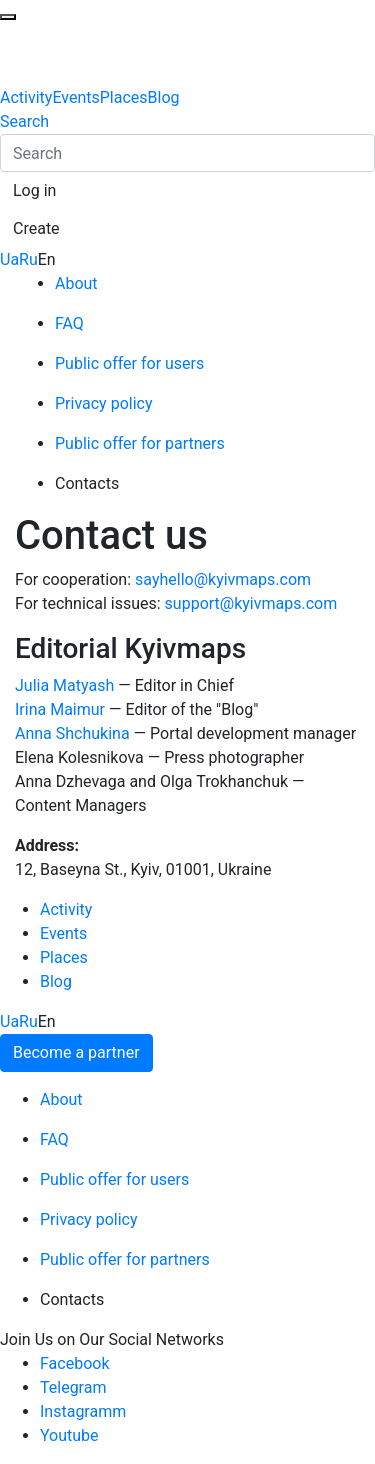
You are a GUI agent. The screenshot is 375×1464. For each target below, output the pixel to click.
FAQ (69, 323)
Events (75, 97)
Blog (164, 97)
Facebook (74, 1363)
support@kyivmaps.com (251, 603)
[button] (34, 191)
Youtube (69, 1435)
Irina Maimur (60, 709)
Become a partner (76, 1052)
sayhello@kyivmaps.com (223, 579)
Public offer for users (129, 363)
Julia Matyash (64, 685)
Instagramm (83, 1411)
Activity (26, 97)
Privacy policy (104, 403)
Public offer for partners (140, 443)
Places (124, 97)
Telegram (73, 1387)
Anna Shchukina (72, 733)
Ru (28, 259)
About (76, 283)
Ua (9, 259)
